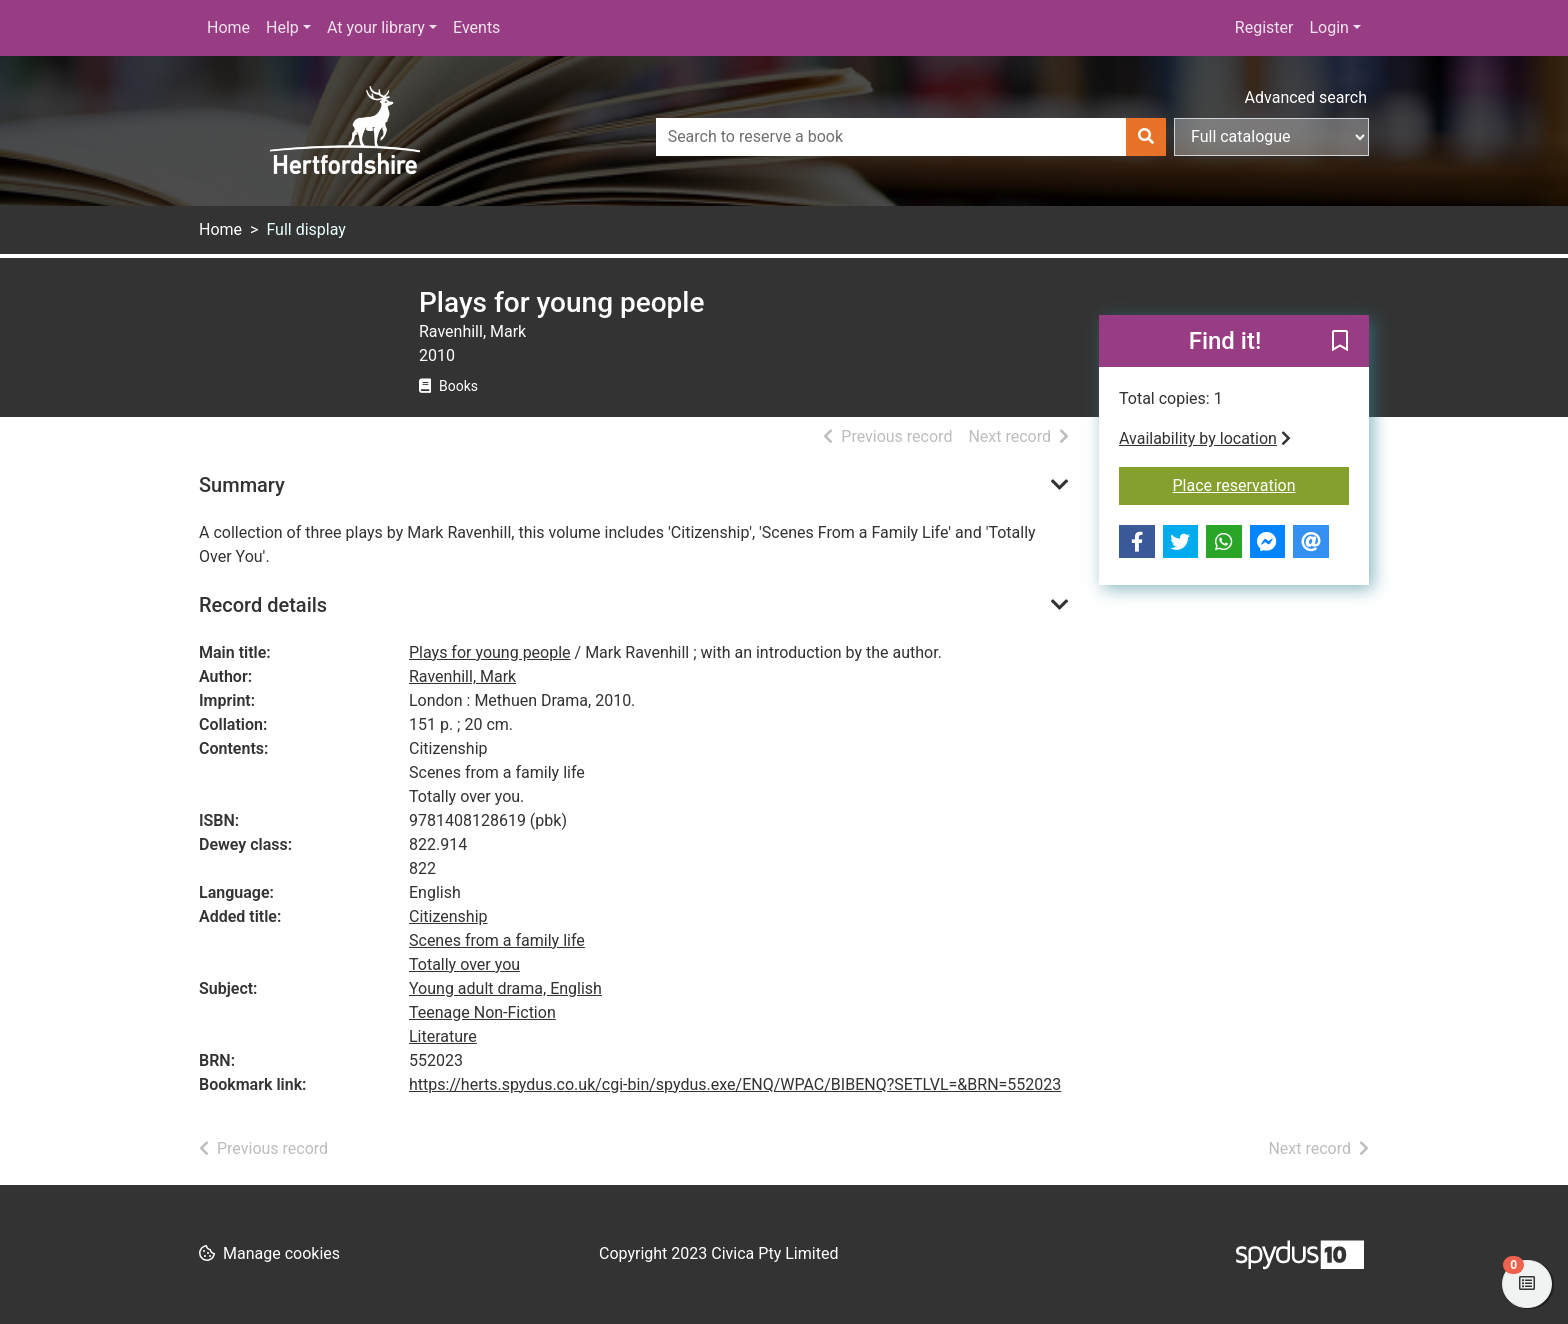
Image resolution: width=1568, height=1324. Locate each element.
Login (1328, 27)
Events (476, 27)
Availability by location (1205, 438)
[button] (1340, 342)
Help (282, 27)
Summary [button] (242, 485)
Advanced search (1306, 97)
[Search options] (1271, 137)
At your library (376, 27)
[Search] (1146, 137)
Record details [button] (263, 605)
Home (228, 27)
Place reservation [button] (1261, 484)
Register (1264, 27)
